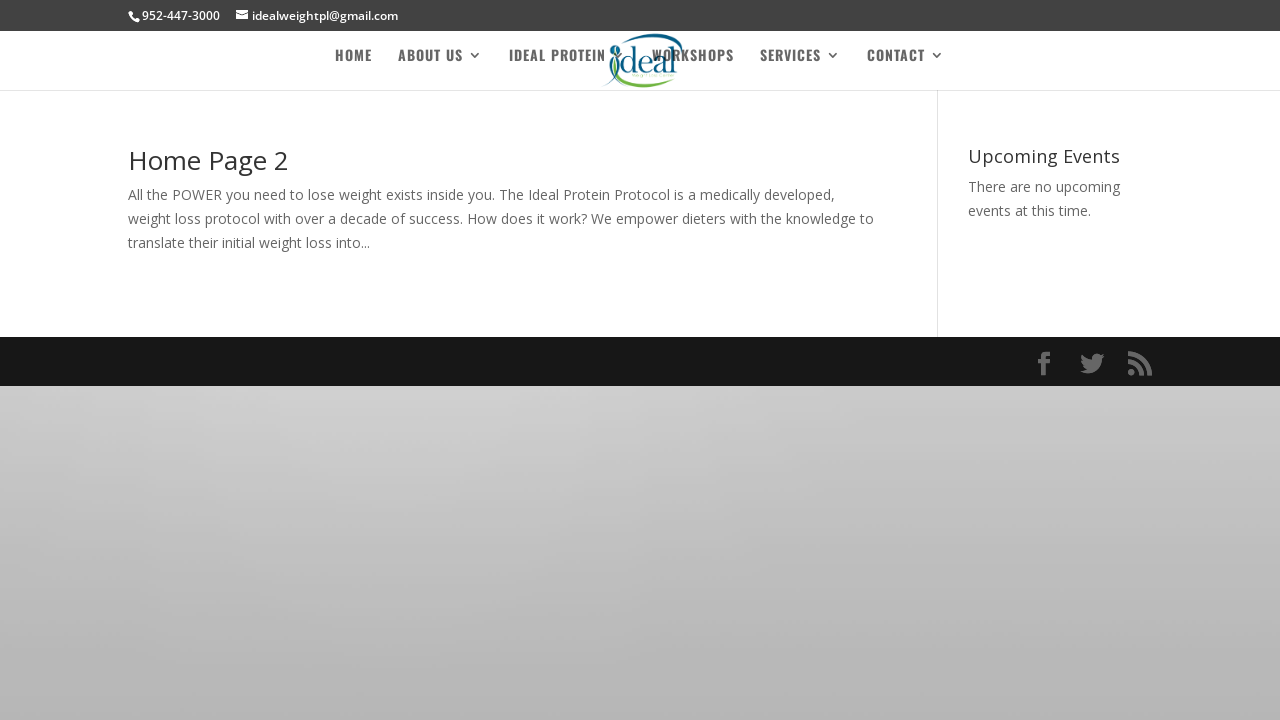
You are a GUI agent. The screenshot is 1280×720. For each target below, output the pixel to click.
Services (790, 56)
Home (353, 56)
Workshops (693, 56)
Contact (896, 56)
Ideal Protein (557, 56)
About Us (430, 56)
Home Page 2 (208, 160)
